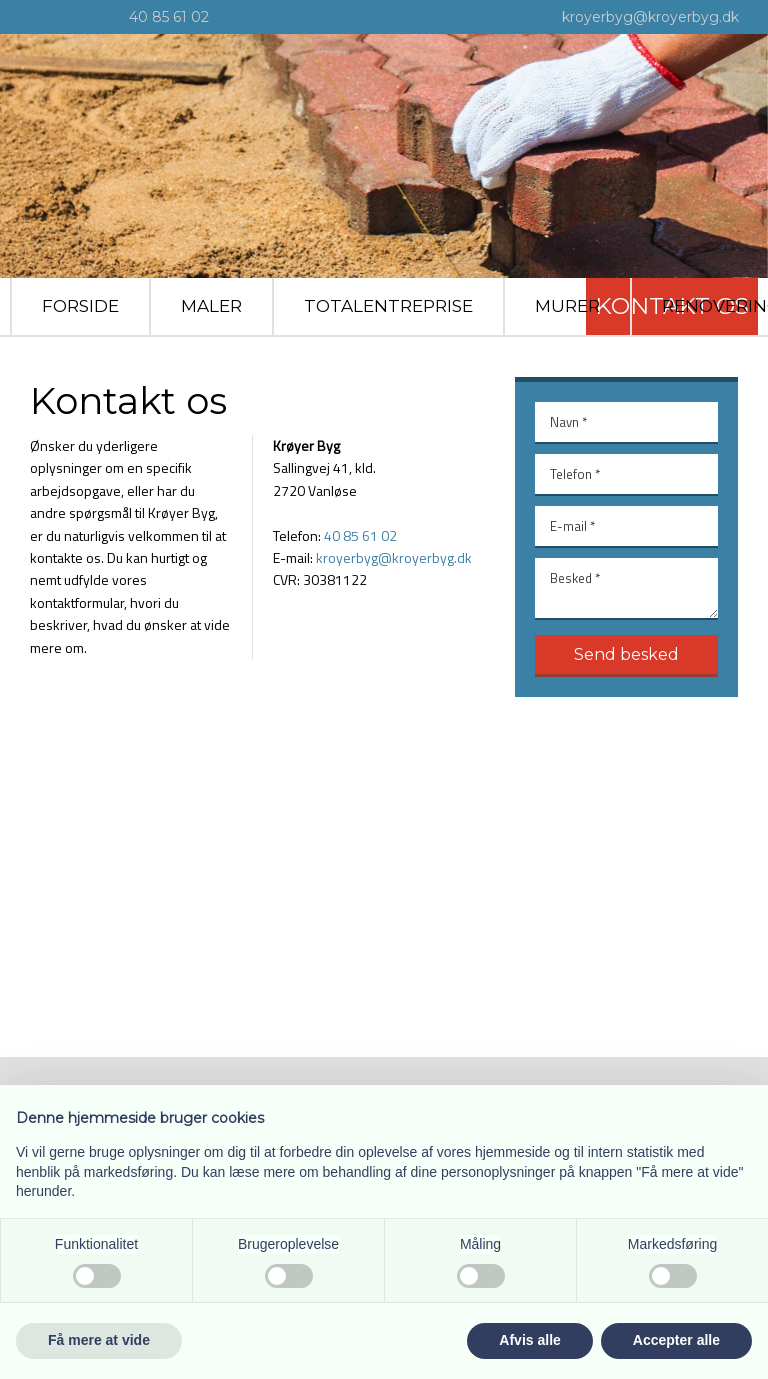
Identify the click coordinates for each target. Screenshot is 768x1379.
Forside (80, 306)
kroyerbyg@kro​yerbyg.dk (394, 557)
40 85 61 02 (169, 17)
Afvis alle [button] (529, 1340)
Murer (567, 306)
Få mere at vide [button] (99, 1340)
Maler (211, 306)
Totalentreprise (388, 306)
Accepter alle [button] (676, 1340)
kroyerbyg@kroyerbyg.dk (650, 17)
